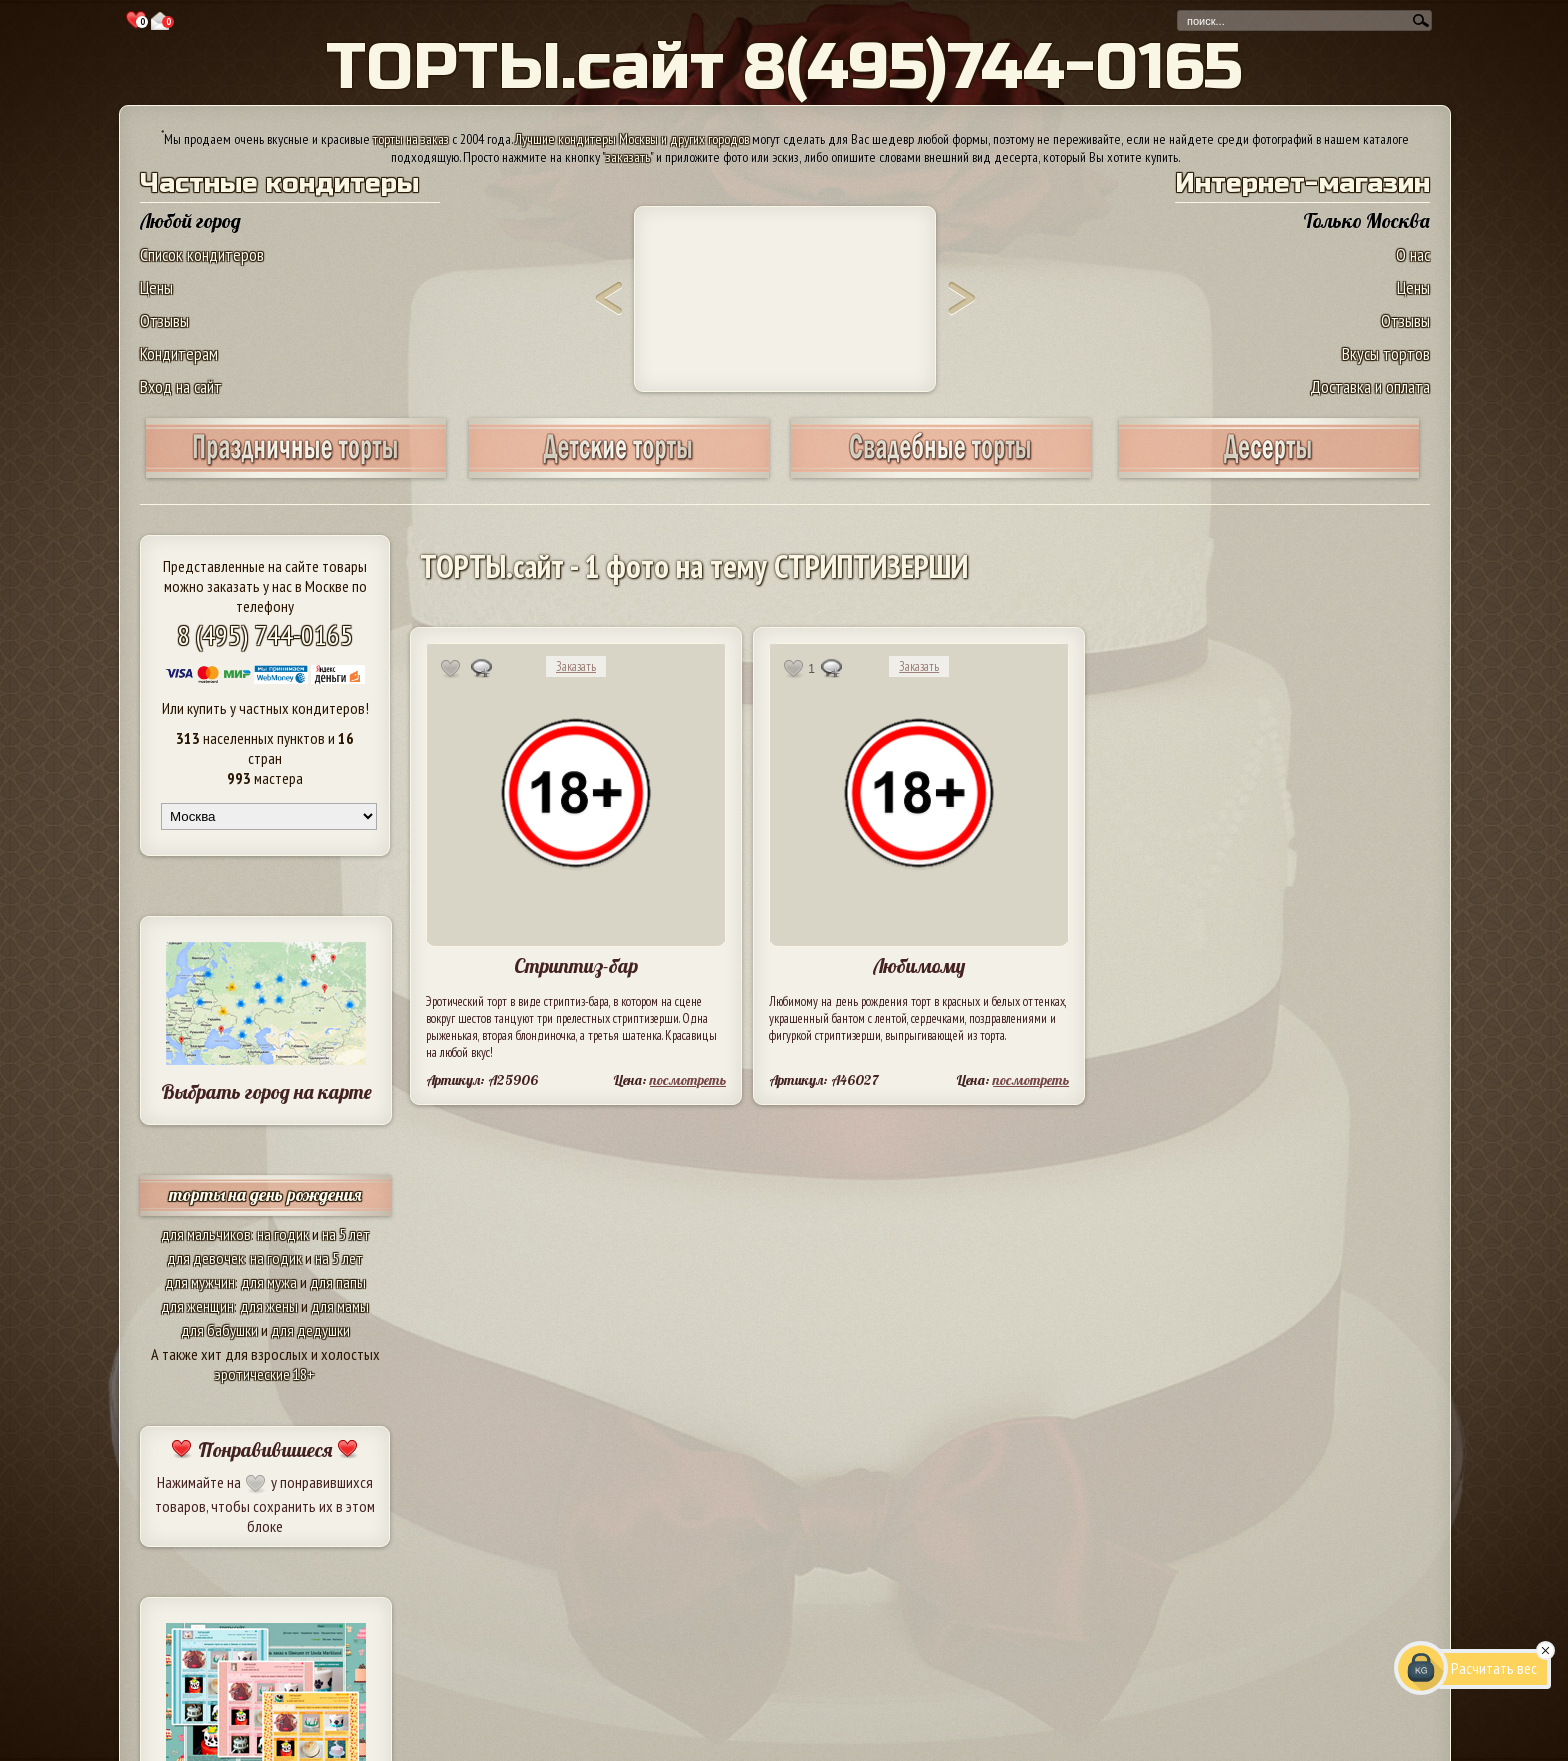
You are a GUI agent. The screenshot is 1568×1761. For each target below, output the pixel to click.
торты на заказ (411, 139)
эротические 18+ (265, 1374)
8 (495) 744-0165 (265, 634)
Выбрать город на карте (266, 1091)
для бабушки (219, 1330)
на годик (283, 1234)
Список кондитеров (202, 254)
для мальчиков (206, 1234)
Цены (156, 287)
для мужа (269, 1282)
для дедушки (310, 1330)
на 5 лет (346, 1234)
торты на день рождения (265, 1194)
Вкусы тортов (1386, 353)
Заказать (576, 666)
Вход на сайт (181, 386)
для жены (269, 1306)
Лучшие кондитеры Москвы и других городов (632, 139)
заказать (628, 157)
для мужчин (200, 1282)
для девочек (205, 1258)
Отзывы (164, 320)
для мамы (340, 1306)
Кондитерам (179, 353)
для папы (338, 1282)
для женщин (197, 1306)
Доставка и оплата (1370, 386)
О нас (1413, 254)
